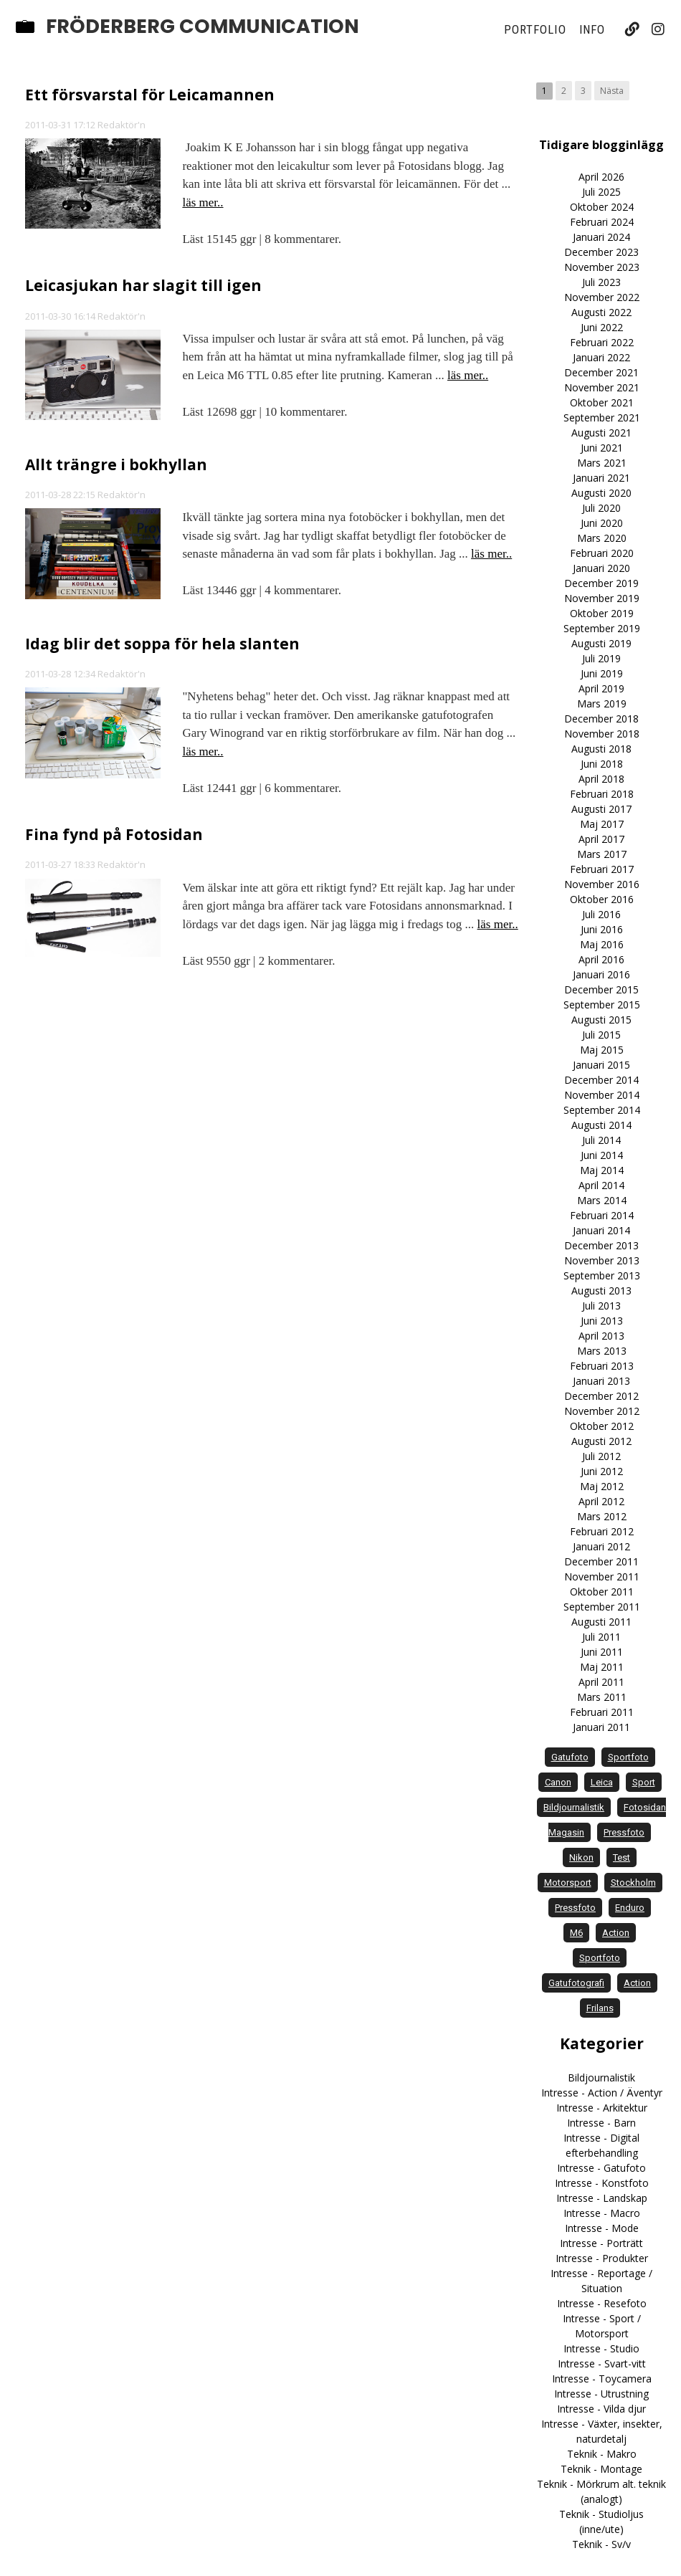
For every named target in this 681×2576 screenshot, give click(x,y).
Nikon (581, 1857)
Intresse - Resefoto (602, 2303)
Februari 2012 (602, 1531)
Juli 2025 (601, 192)
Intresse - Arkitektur (601, 2107)
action (615, 1932)
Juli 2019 (601, 658)
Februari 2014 (602, 1215)
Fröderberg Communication (202, 26)
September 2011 (601, 1606)
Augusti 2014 (601, 1125)
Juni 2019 (602, 673)
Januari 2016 (601, 974)
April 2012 (601, 1501)
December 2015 (601, 989)
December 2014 (601, 1080)
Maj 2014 (602, 1170)
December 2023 (601, 252)
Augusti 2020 (601, 493)
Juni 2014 (602, 1155)
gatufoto (570, 1757)
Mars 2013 (602, 1351)
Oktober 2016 (602, 899)
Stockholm (633, 1882)
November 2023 (601, 267)
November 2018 (601, 733)
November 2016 (601, 884)
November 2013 (601, 1260)
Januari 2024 (601, 237)
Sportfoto (599, 1957)
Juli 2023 (601, 282)
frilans (600, 2008)
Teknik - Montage (601, 2469)
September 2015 (601, 1004)
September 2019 (601, 628)
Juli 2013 (601, 1305)
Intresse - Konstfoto (602, 2183)
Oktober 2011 (602, 1591)
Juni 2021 (602, 447)
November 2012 (601, 1411)
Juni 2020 (602, 523)
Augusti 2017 (601, 809)
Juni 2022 (602, 327)
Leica (602, 1782)
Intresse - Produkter (602, 2258)
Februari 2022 (602, 342)
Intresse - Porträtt (601, 2243)
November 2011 (601, 1576)
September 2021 (601, 417)
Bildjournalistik (601, 2077)
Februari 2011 (602, 1712)
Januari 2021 (601, 478)
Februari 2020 (602, 553)
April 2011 (601, 1682)
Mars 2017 (602, 854)
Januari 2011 (601, 1727)
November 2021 (601, 387)
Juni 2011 (602, 1652)
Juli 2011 (601, 1637)
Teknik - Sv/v (601, 2544)
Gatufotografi (576, 1983)
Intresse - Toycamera (602, 2378)
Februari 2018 (602, 794)
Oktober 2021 (602, 402)
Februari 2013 (602, 1366)
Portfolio (535, 29)
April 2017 (601, 839)
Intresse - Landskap (601, 2198)
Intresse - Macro (601, 2213)
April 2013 (601, 1335)
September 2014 (601, 1110)
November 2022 (601, 297)
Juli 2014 (601, 1140)
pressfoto (624, 1832)
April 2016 (601, 959)
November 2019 (601, 598)
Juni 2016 (602, 929)
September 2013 (601, 1275)
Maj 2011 (602, 1667)
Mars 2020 (602, 538)
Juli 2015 (601, 1034)
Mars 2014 (602, 1200)
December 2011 (601, 1561)
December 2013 (601, 1245)
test (621, 1857)
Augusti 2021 (601, 432)
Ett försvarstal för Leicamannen (150, 95)
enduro (629, 1907)
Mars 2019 (602, 703)
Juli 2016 (601, 914)
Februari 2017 (602, 869)
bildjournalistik (573, 1807)
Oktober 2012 (602, 1426)
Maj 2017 (602, 824)
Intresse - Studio (601, 2348)
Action (637, 1983)
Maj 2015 (602, 1049)
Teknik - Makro (602, 2454)
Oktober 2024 (602, 207)
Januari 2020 (601, 568)
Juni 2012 (602, 1471)
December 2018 (601, 718)
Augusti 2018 (601, 748)
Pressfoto (575, 1907)
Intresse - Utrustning (601, 2393)
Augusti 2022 (601, 312)
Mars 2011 (602, 1697)
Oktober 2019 (602, 613)
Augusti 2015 (601, 1019)
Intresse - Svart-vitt (602, 2363)
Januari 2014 (601, 1230)
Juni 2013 (602, 1320)
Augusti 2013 (601, 1290)
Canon (558, 1782)
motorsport (567, 1882)
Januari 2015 (601, 1065)
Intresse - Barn (601, 2122)
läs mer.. (202, 202)
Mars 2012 (602, 1516)
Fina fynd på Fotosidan (114, 834)
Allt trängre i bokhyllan (116, 464)
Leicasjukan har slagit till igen (143, 285)
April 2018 (601, 779)
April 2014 (601, 1185)
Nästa (612, 91)
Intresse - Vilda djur (601, 2408)
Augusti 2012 (601, 1441)
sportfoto (628, 1757)
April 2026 (601, 176)
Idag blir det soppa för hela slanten (162, 644)
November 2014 (601, 1095)
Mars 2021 (602, 462)
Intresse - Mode (602, 2228)
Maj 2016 (602, 944)
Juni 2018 (602, 764)
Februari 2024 (602, 222)
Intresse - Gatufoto (601, 2168)
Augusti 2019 (601, 643)
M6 (576, 1932)
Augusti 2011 (601, 1621)
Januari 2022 (601, 357)
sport (643, 1782)
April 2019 (601, 688)
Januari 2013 (601, 1381)
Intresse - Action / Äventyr (601, 2092)
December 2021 (601, 372)
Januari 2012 (601, 1546)
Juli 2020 (601, 508)
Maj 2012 (602, 1486)
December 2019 (601, 583)
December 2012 (601, 1396)
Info (592, 29)
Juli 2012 (601, 1456)
